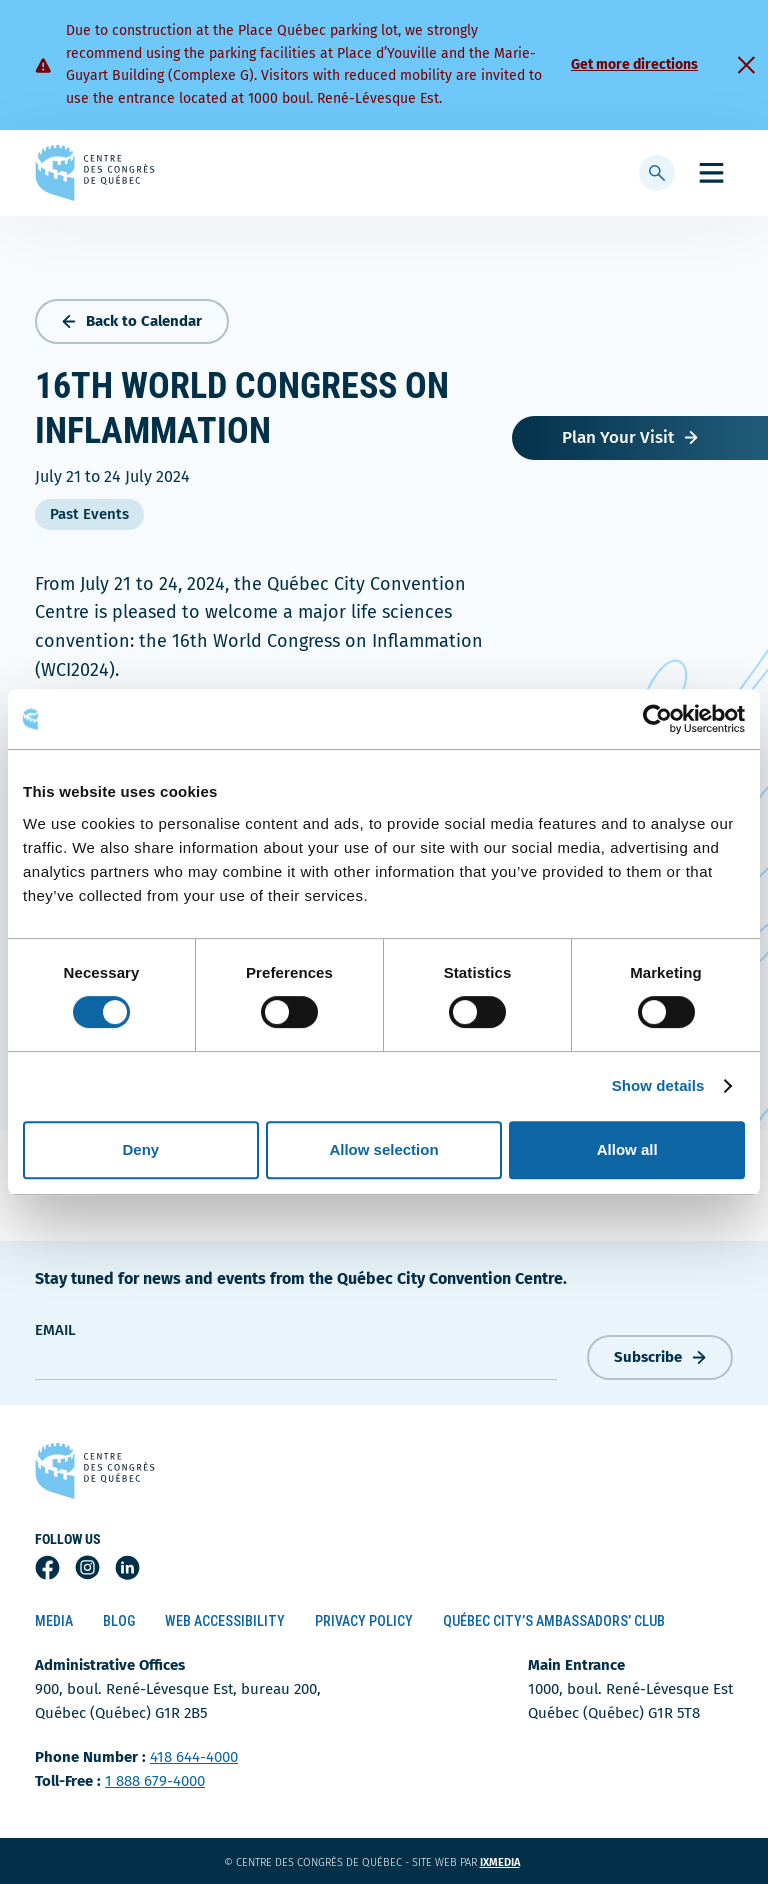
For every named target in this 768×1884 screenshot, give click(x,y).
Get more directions (634, 64)
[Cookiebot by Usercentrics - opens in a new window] (657, 719)
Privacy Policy (364, 1621)
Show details (658, 1085)
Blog (119, 1621)
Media (54, 1621)
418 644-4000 (194, 1757)
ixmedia (512, 1862)
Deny (140, 1149)
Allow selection (383, 1149)
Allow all (627, 1149)
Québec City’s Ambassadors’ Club (554, 1621)
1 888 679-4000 (155, 1781)
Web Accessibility (225, 1621)
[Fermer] (746, 65)
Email (55, 1330)
